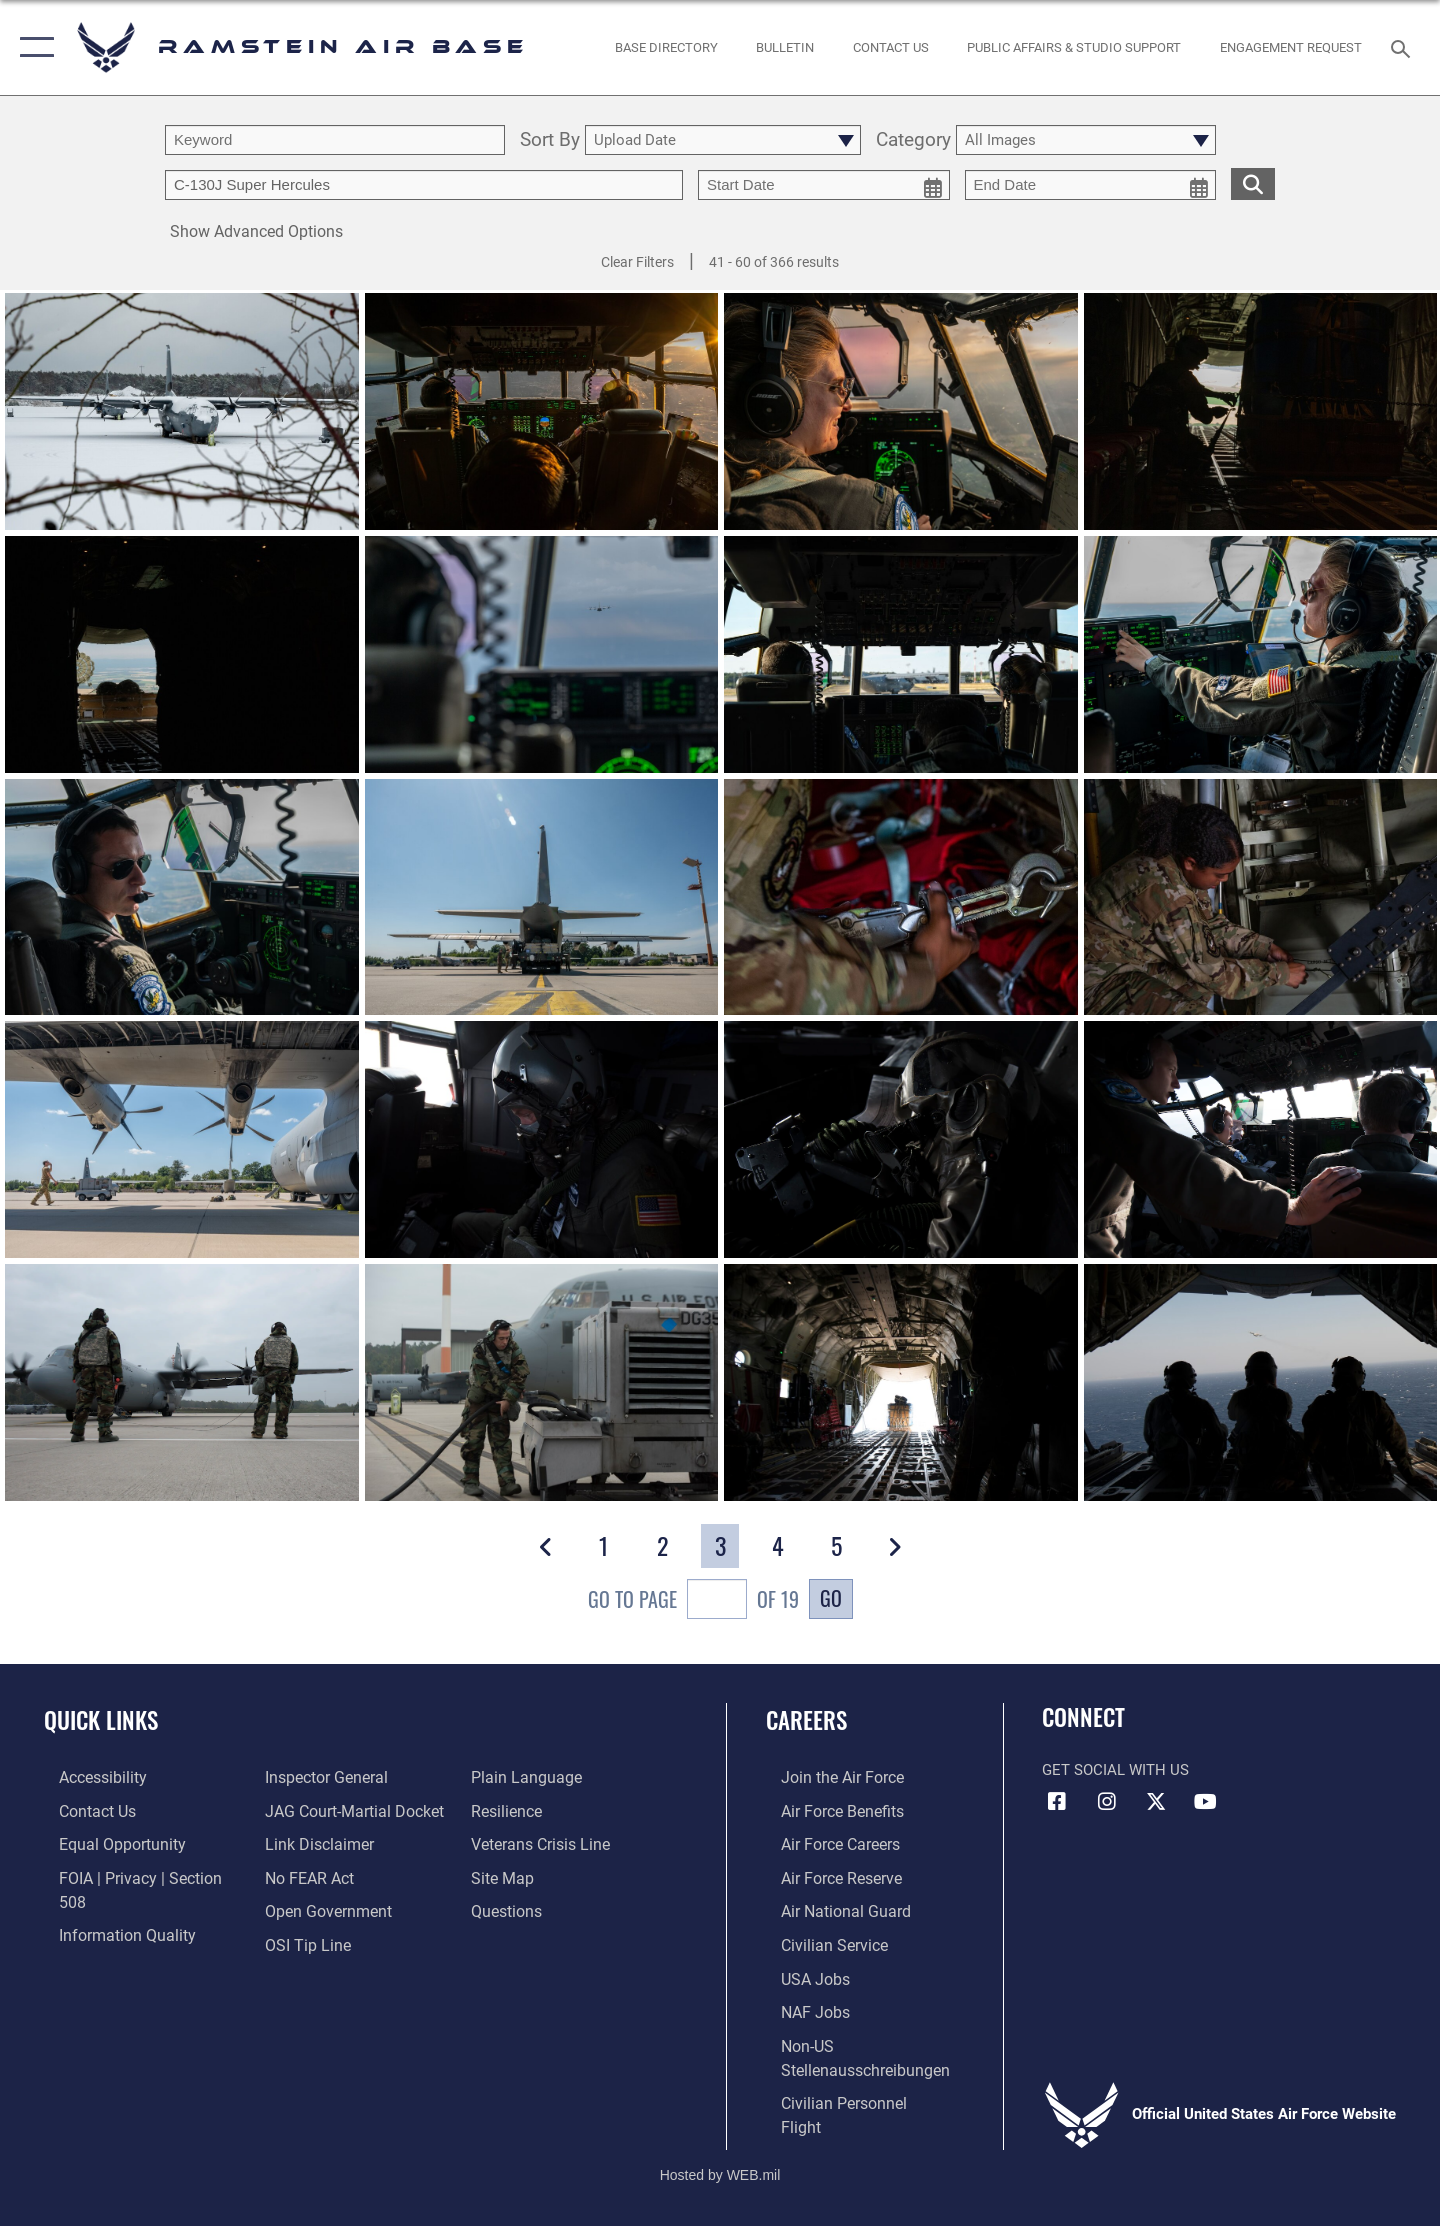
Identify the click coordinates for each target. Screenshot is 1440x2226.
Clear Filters (637, 262)
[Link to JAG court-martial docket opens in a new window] (347, 1777)
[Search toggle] (1403, 47)
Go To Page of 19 (693, 1601)
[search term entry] (335, 140)
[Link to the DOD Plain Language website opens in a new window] (311, 1941)
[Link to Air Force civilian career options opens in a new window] (818, 1941)
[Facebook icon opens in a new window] (1057, 1802)
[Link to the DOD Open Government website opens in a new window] (320, 1876)
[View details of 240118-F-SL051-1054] (182, 411)
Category (913, 140)
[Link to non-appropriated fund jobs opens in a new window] (800, 2007)
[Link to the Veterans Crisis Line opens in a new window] (544, 1810)
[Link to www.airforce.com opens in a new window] (826, 1777)
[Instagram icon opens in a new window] (1107, 1802)
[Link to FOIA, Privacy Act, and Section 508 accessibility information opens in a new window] (135, 1876)
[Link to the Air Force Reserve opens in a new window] (826, 1876)
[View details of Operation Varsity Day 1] (542, 1139)
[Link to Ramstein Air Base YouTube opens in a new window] (1205, 1802)
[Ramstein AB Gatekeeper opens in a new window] (1291, 47)
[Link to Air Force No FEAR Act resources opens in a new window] (304, 1843)
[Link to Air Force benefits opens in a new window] (826, 1810)
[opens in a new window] (666, 47)
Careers (807, 1720)
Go (831, 1598)
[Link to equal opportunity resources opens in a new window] (103, 1843)
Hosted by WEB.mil (720, 2142)
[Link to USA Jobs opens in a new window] (800, 1974)
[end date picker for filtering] (1091, 185)
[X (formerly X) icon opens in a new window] (1156, 1802)
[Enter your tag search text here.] (424, 185)
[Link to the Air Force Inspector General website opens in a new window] (103, 1941)
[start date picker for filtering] (824, 185)
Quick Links (101, 1720)
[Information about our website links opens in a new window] (313, 1810)
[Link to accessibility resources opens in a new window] (87, 1777)
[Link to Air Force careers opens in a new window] (825, 1843)
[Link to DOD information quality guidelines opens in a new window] (108, 1908)
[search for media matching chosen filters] (1253, 183)
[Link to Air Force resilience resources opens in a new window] (511, 1777)
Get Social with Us (1115, 1770)
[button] (32, 47)
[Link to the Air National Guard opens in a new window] (828, 1908)
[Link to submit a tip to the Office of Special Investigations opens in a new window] (301, 1908)
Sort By (550, 140)
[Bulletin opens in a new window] (785, 47)
